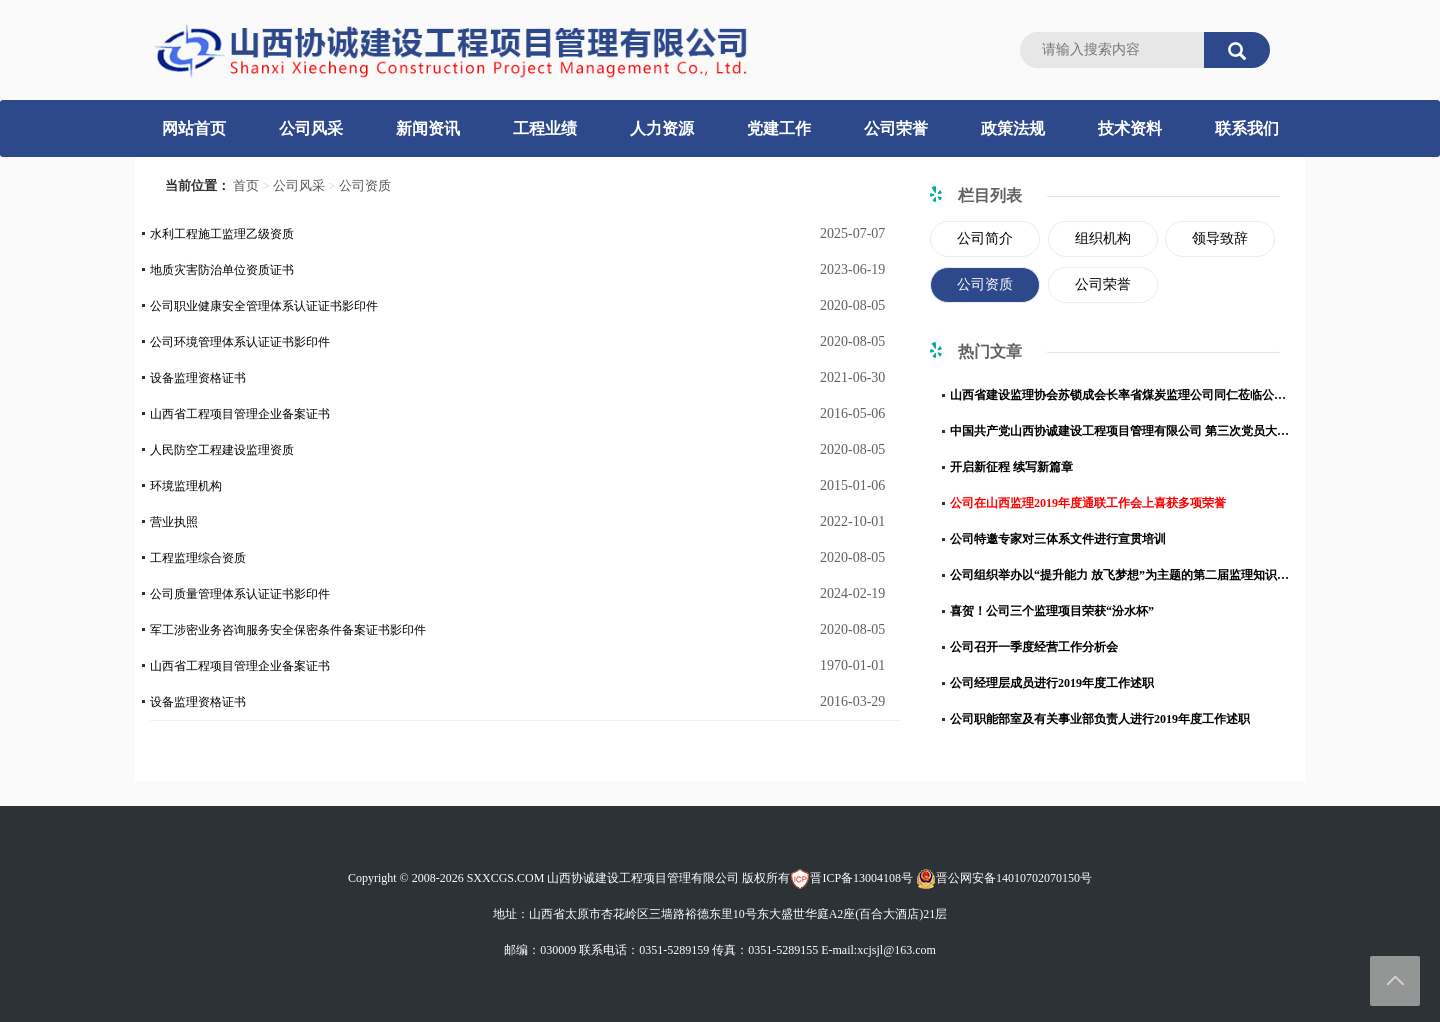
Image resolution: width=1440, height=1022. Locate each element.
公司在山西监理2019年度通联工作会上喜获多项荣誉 (1088, 503)
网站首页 (194, 128)
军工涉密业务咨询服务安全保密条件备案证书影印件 (288, 630)
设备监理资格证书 (198, 378)
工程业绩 (545, 128)
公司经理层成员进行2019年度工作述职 (1052, 683)
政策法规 (1013, 128)
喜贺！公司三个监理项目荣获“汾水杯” (1052, 611)
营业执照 (174, 522)
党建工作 (779, 128)
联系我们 (1247, 128)
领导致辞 (1220, 238)
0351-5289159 (674, 950)
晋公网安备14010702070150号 (1004, 878)
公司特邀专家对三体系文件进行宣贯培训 (1058, 539)
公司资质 (365, 185)
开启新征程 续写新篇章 (1011, 467)
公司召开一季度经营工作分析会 (1034, 647)
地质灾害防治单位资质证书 (222, 270)
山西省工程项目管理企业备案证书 (240, 414)
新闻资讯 (428, 128)
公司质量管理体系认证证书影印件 (240, 594)
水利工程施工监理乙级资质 (222, 234)
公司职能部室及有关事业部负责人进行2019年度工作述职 (1100, 719)
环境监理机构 (186, 486)
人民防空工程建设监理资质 (222, 450)
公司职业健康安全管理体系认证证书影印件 (264, 306)
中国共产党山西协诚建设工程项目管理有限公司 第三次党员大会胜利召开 (1120, 431)
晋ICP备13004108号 (851, 878)
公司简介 (985, 238)
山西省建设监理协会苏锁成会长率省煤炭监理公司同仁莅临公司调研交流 (1120, 395)
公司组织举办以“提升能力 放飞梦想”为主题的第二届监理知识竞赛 (1120, 575)
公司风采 (311, 128)
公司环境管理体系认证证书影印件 (240, 342)
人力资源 (662, 128)
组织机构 (1103, 238)
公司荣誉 (896, 128)
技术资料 (1130, 128)
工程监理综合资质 (198, 558)
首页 (246, 185)
